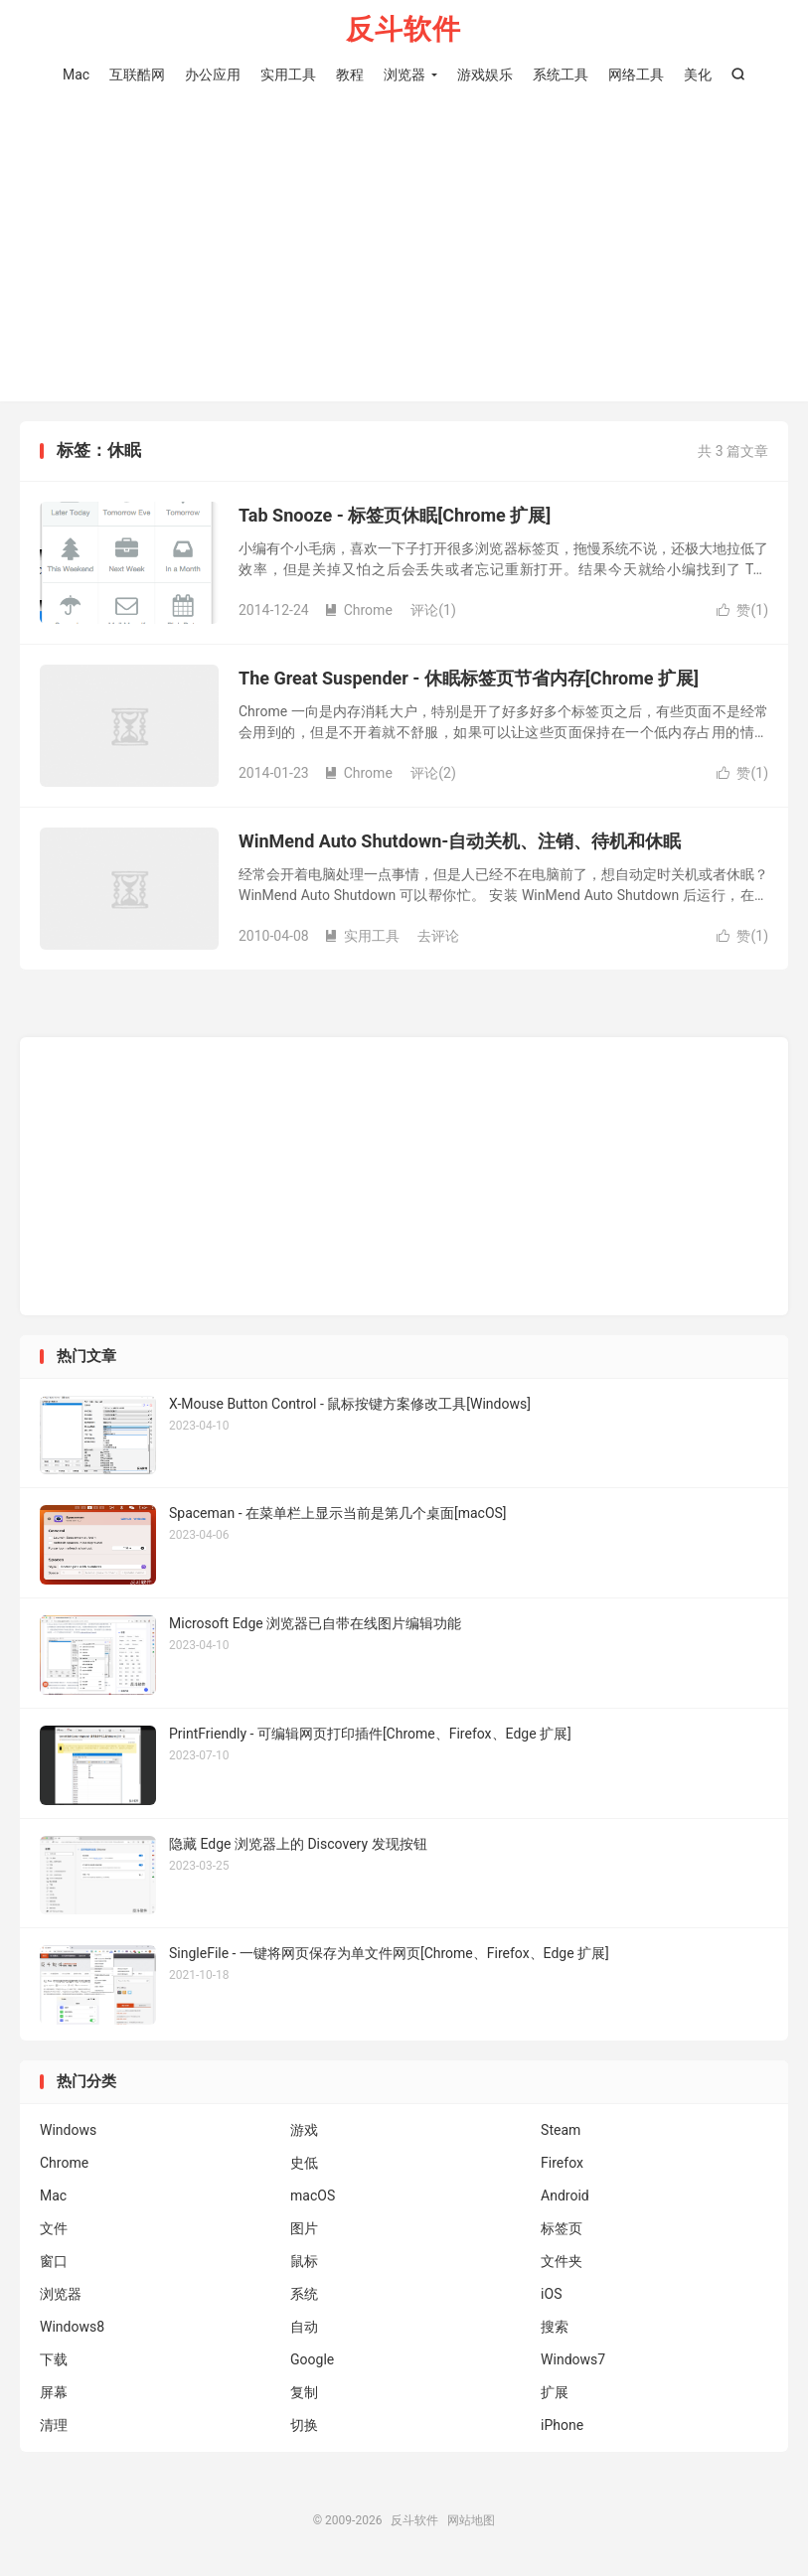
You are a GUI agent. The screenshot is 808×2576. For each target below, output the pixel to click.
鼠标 (304, 2261)
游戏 (304, 2130)
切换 (304, 2425)
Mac (76, 74)
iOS (551, 2294)
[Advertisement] (404, 237)
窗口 (54, 2261)
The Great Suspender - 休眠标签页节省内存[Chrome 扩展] (469, 678)
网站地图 (471, 2520)
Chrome (358, 610)
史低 (304, 2163)
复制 (304, 2392)
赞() (742, 610)
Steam (560, 2130)
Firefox (562, 2163)
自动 (304, 2327)
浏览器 (404, 74)
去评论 (438, 936)
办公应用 (213, 74)
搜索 (554, 2327)
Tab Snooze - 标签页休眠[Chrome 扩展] (395, 515)
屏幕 (54, 2392)
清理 (54, 2425)
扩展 (554, 2392)
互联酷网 (137, 74)
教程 (350, 74)
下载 (54, 2359)
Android (565, 2195)
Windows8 (72, 2327)
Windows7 (573, 2359)
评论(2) (433, 773)
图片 (304, 2228)
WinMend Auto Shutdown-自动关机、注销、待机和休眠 (460, 841)
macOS (312, 2195)
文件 (54, 2228)
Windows (68, 2130)
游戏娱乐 (485, 74)
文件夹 (561, 2261)
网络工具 (636, 74)
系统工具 (560, 74)
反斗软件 (403, 30)
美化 (698, 74)
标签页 (561, 2228)
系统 (304, 2294)
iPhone (562, 2425)
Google (312, 2359)
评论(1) (433, 610)
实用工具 (288, 74)
